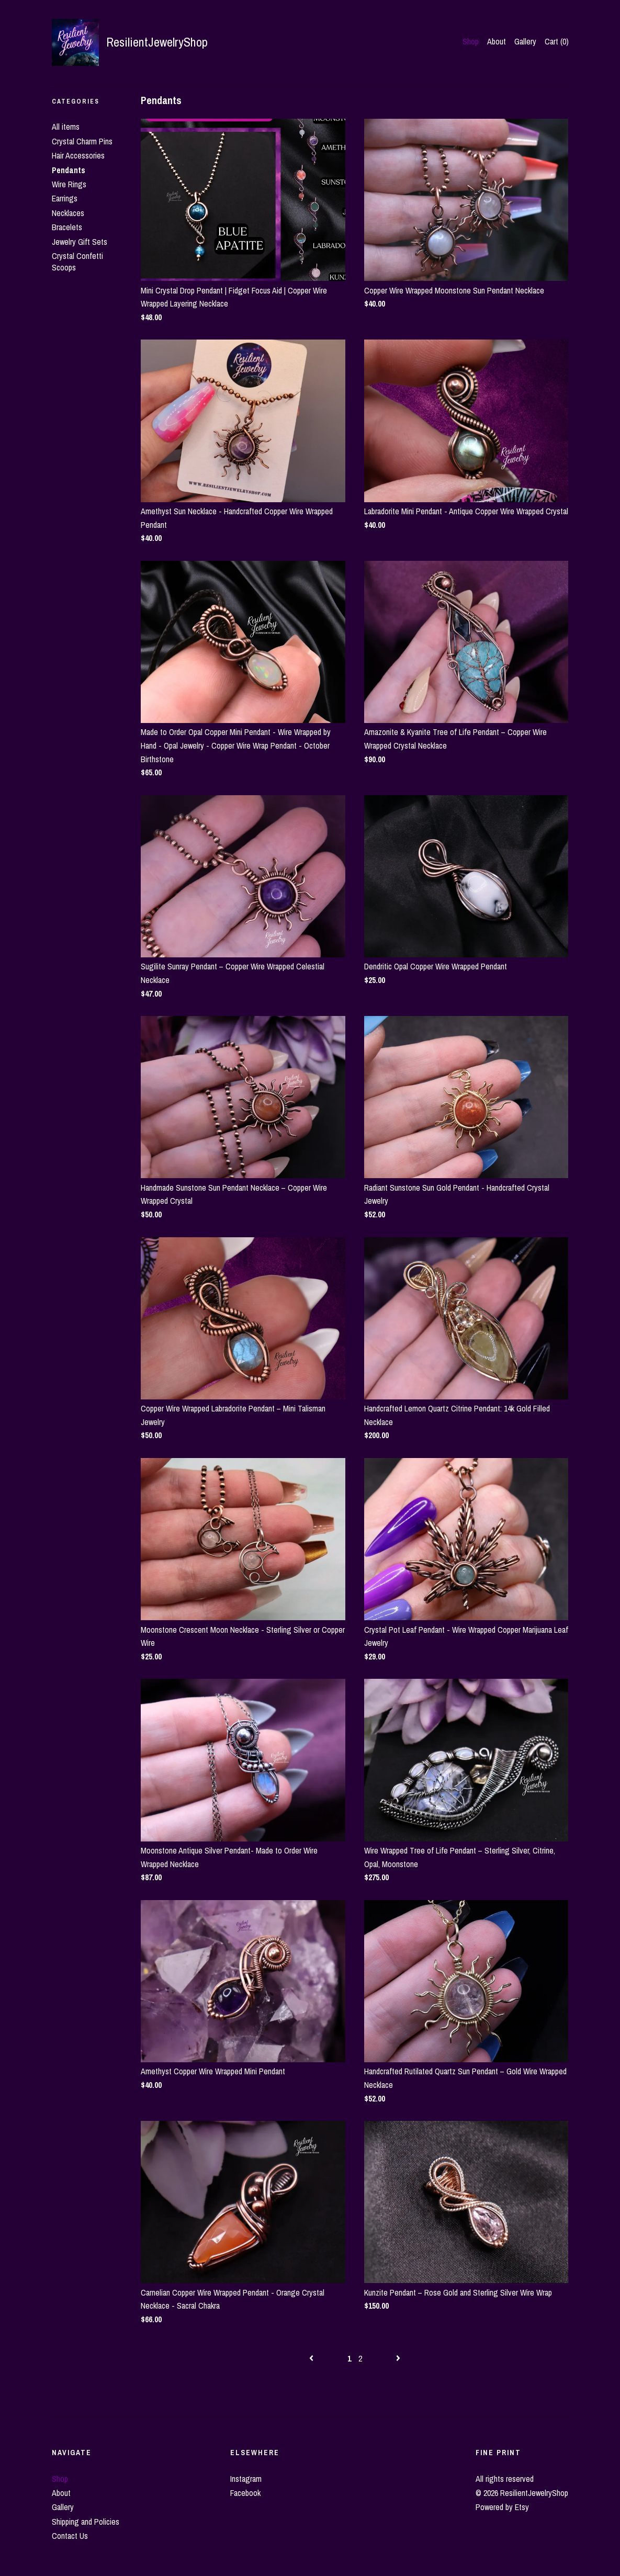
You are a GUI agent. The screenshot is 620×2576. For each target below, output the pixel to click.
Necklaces (68, 213)
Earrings (64, 198)
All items (66, 126)
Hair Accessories (78, 155)
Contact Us (70, 2535)
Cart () (557, 41)
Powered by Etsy (502, 2507)
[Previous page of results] (312, 2358)
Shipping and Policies (85, 2521)
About (496, 41)
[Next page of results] (398, 2358)
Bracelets (67, 227)
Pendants (68, 170)
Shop (471, 41)
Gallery (525, 41)
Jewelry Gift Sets (79, 241)
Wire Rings (69, 184)
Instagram (246, 2478)
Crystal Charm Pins (82, 141)
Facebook (245, 2493)
